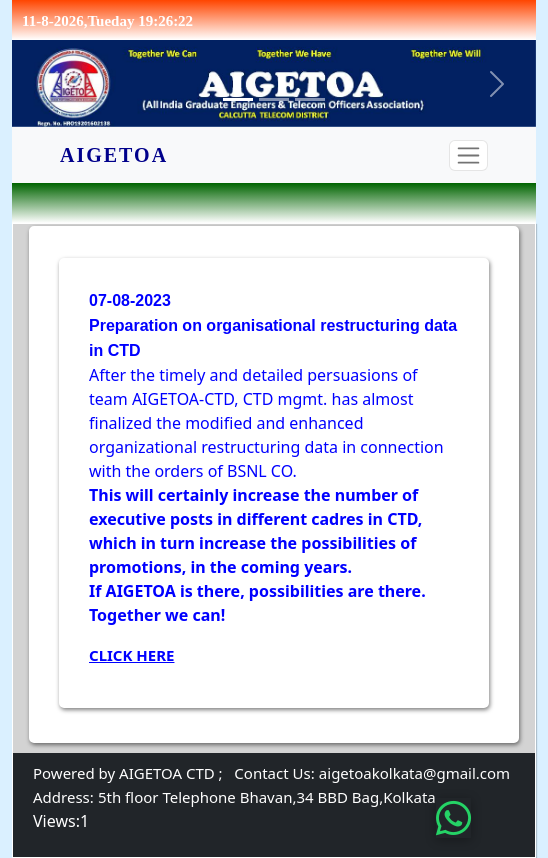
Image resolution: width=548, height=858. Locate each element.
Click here (131, 655)
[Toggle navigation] (468, 155)
